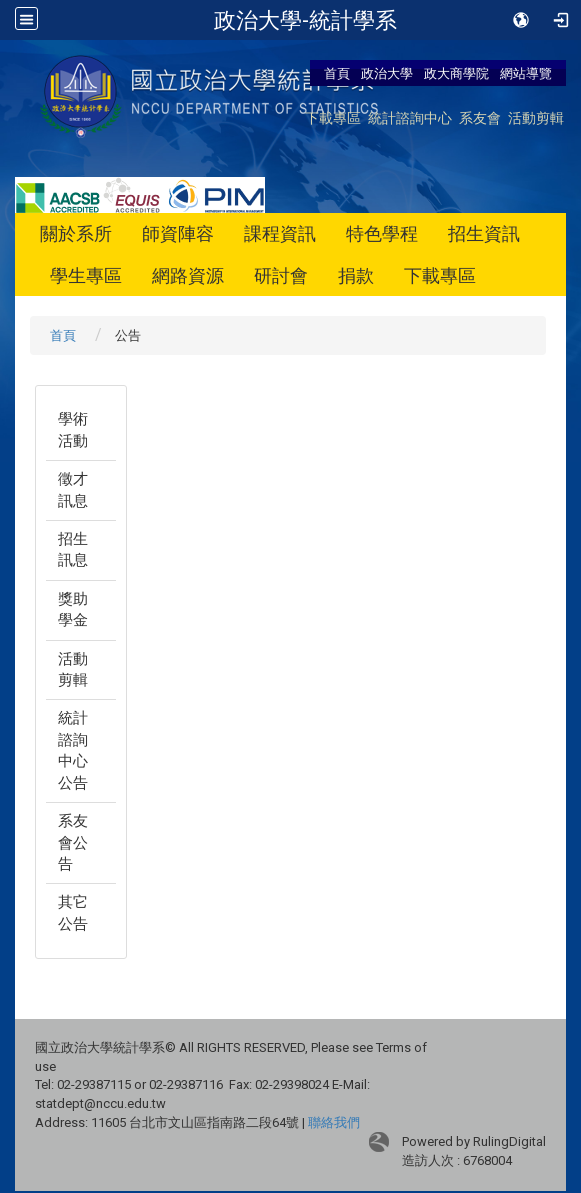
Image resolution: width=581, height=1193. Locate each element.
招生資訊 (484, 233)
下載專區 (333, 117)
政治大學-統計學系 (305, 20)
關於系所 (76, 233)
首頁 (337, 73)
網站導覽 (526, 73)
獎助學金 (73, 609)
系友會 (480, 117)
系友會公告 (73, 842)
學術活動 (73, 429)
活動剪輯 (536, 117)
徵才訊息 (73, 489)
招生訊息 (73, 549)
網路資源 (188, 275)
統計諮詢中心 (410, 117)
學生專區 (86, 275)
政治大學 (387, 73)
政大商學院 (458, 73)
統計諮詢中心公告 (73, 750)
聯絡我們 (334, 1122)
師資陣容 (178, 233)
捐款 (356, 275)
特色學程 (382, 233)
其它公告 (73, 912)
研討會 (281, 275)
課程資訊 (280, 233)
